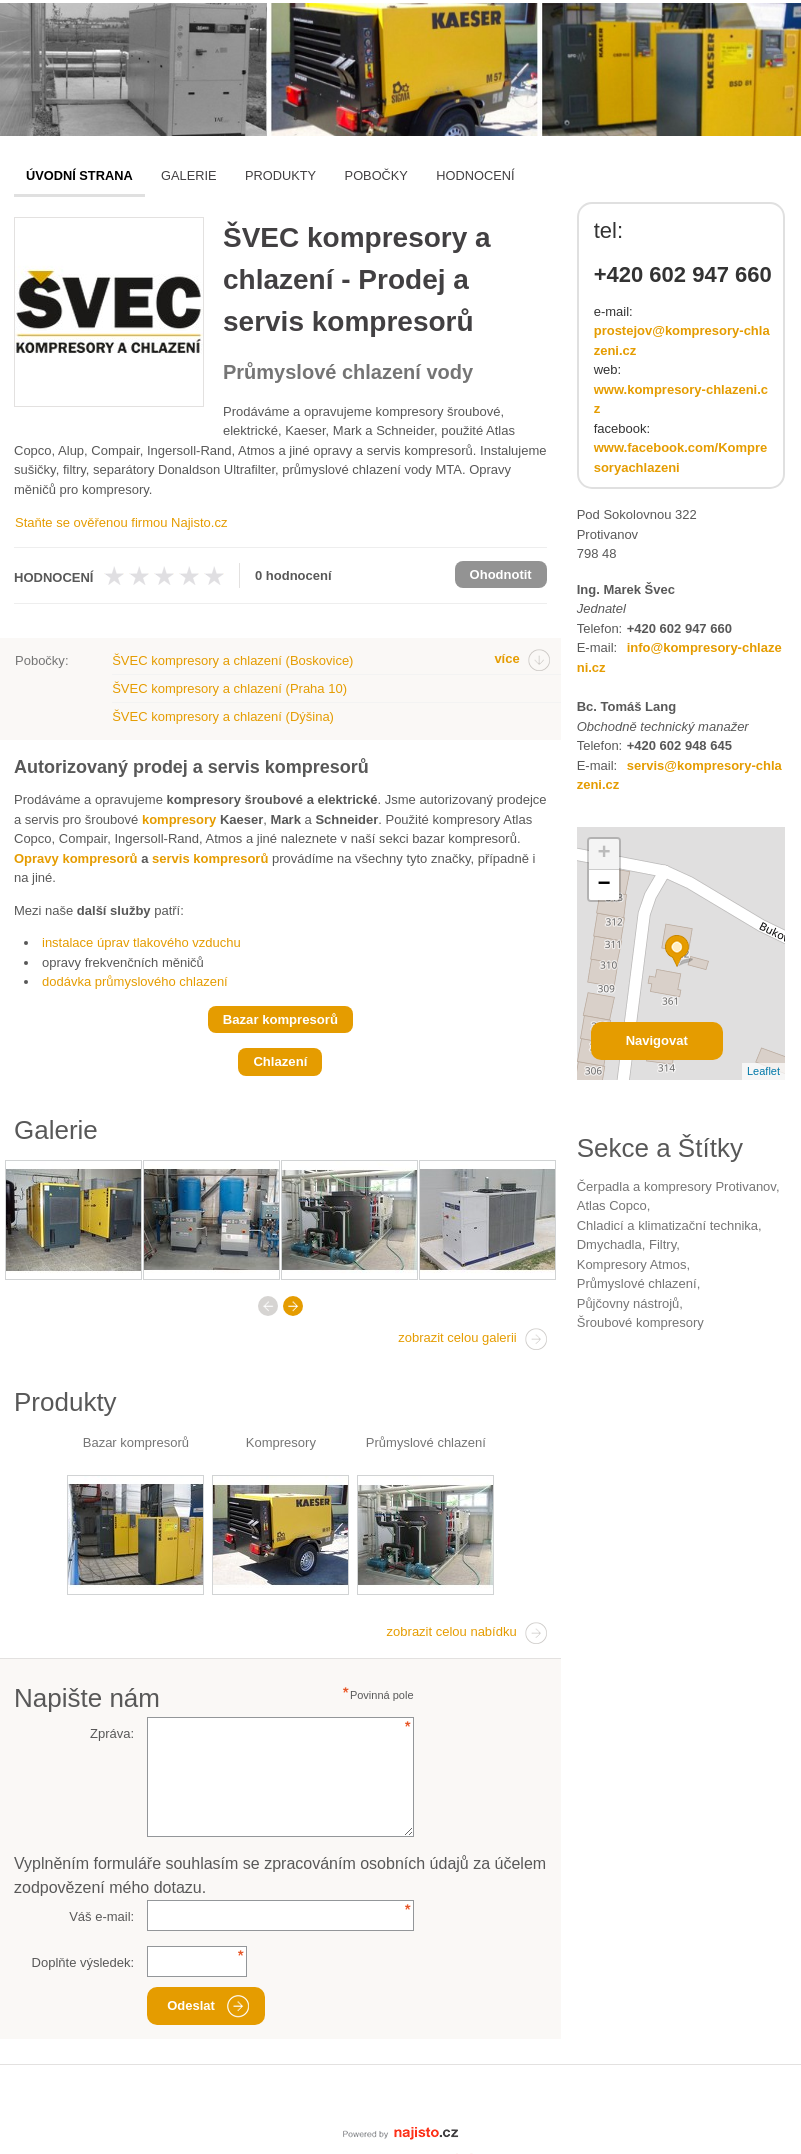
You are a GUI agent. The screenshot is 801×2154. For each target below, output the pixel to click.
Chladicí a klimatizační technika (667, 1225)
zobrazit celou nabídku (452, 1631)
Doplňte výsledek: (83, 1962)
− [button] (604, 885)
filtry (662, 1244)
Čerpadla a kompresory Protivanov (676, 1186)
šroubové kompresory (640, 1322)
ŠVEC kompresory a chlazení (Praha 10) (229, 688)
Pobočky (376, 175)
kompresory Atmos (632, 1264)
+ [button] (604, 854)
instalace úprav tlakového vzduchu (141, 942)
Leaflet (763, 1071)
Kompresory (281, 1442)
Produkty (280, 175)
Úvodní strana (79, 175)
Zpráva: (112, 1733)
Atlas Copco (612, 1205)
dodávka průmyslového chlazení (135, 981)
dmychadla (609, 1244)
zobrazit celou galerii (457, 1337)
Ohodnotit (501, 574)
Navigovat (657, 1040)
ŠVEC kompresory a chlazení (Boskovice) (232, 660)
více (506, 658)
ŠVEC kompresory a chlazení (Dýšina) (223, 716)
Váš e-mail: (101, 1916)
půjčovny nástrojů (628, 1303)
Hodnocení (475, 175)
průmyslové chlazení (637, 1283)
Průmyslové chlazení (426, 1442)
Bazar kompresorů (136, 1442)
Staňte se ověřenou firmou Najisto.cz (121, 522)
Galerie (188, 175)
